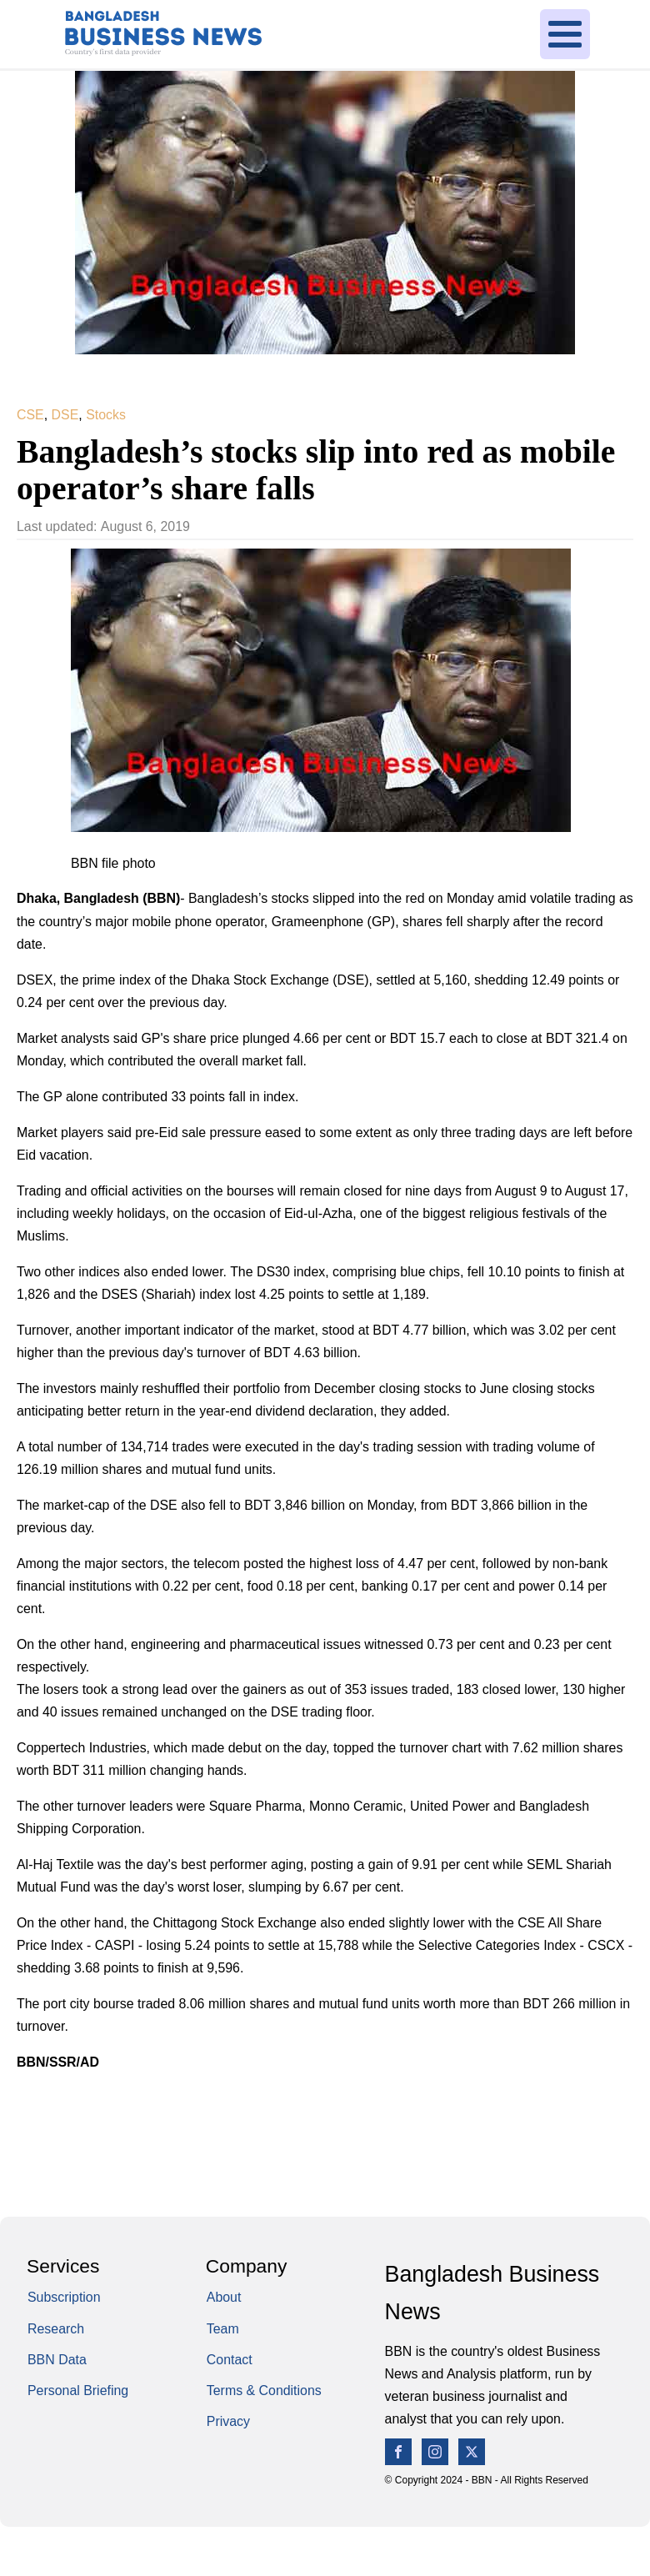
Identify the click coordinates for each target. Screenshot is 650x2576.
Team (223, 2329)
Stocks (106, 415)
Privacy (228, 2421)
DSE (65, 415)
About (224, 2297)
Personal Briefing (78, 2390)
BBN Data (57, 2360)
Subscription (64, 2297)
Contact (229, 2360)
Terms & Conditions (264, 2390)
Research (56, 2329)
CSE (30, 415)
